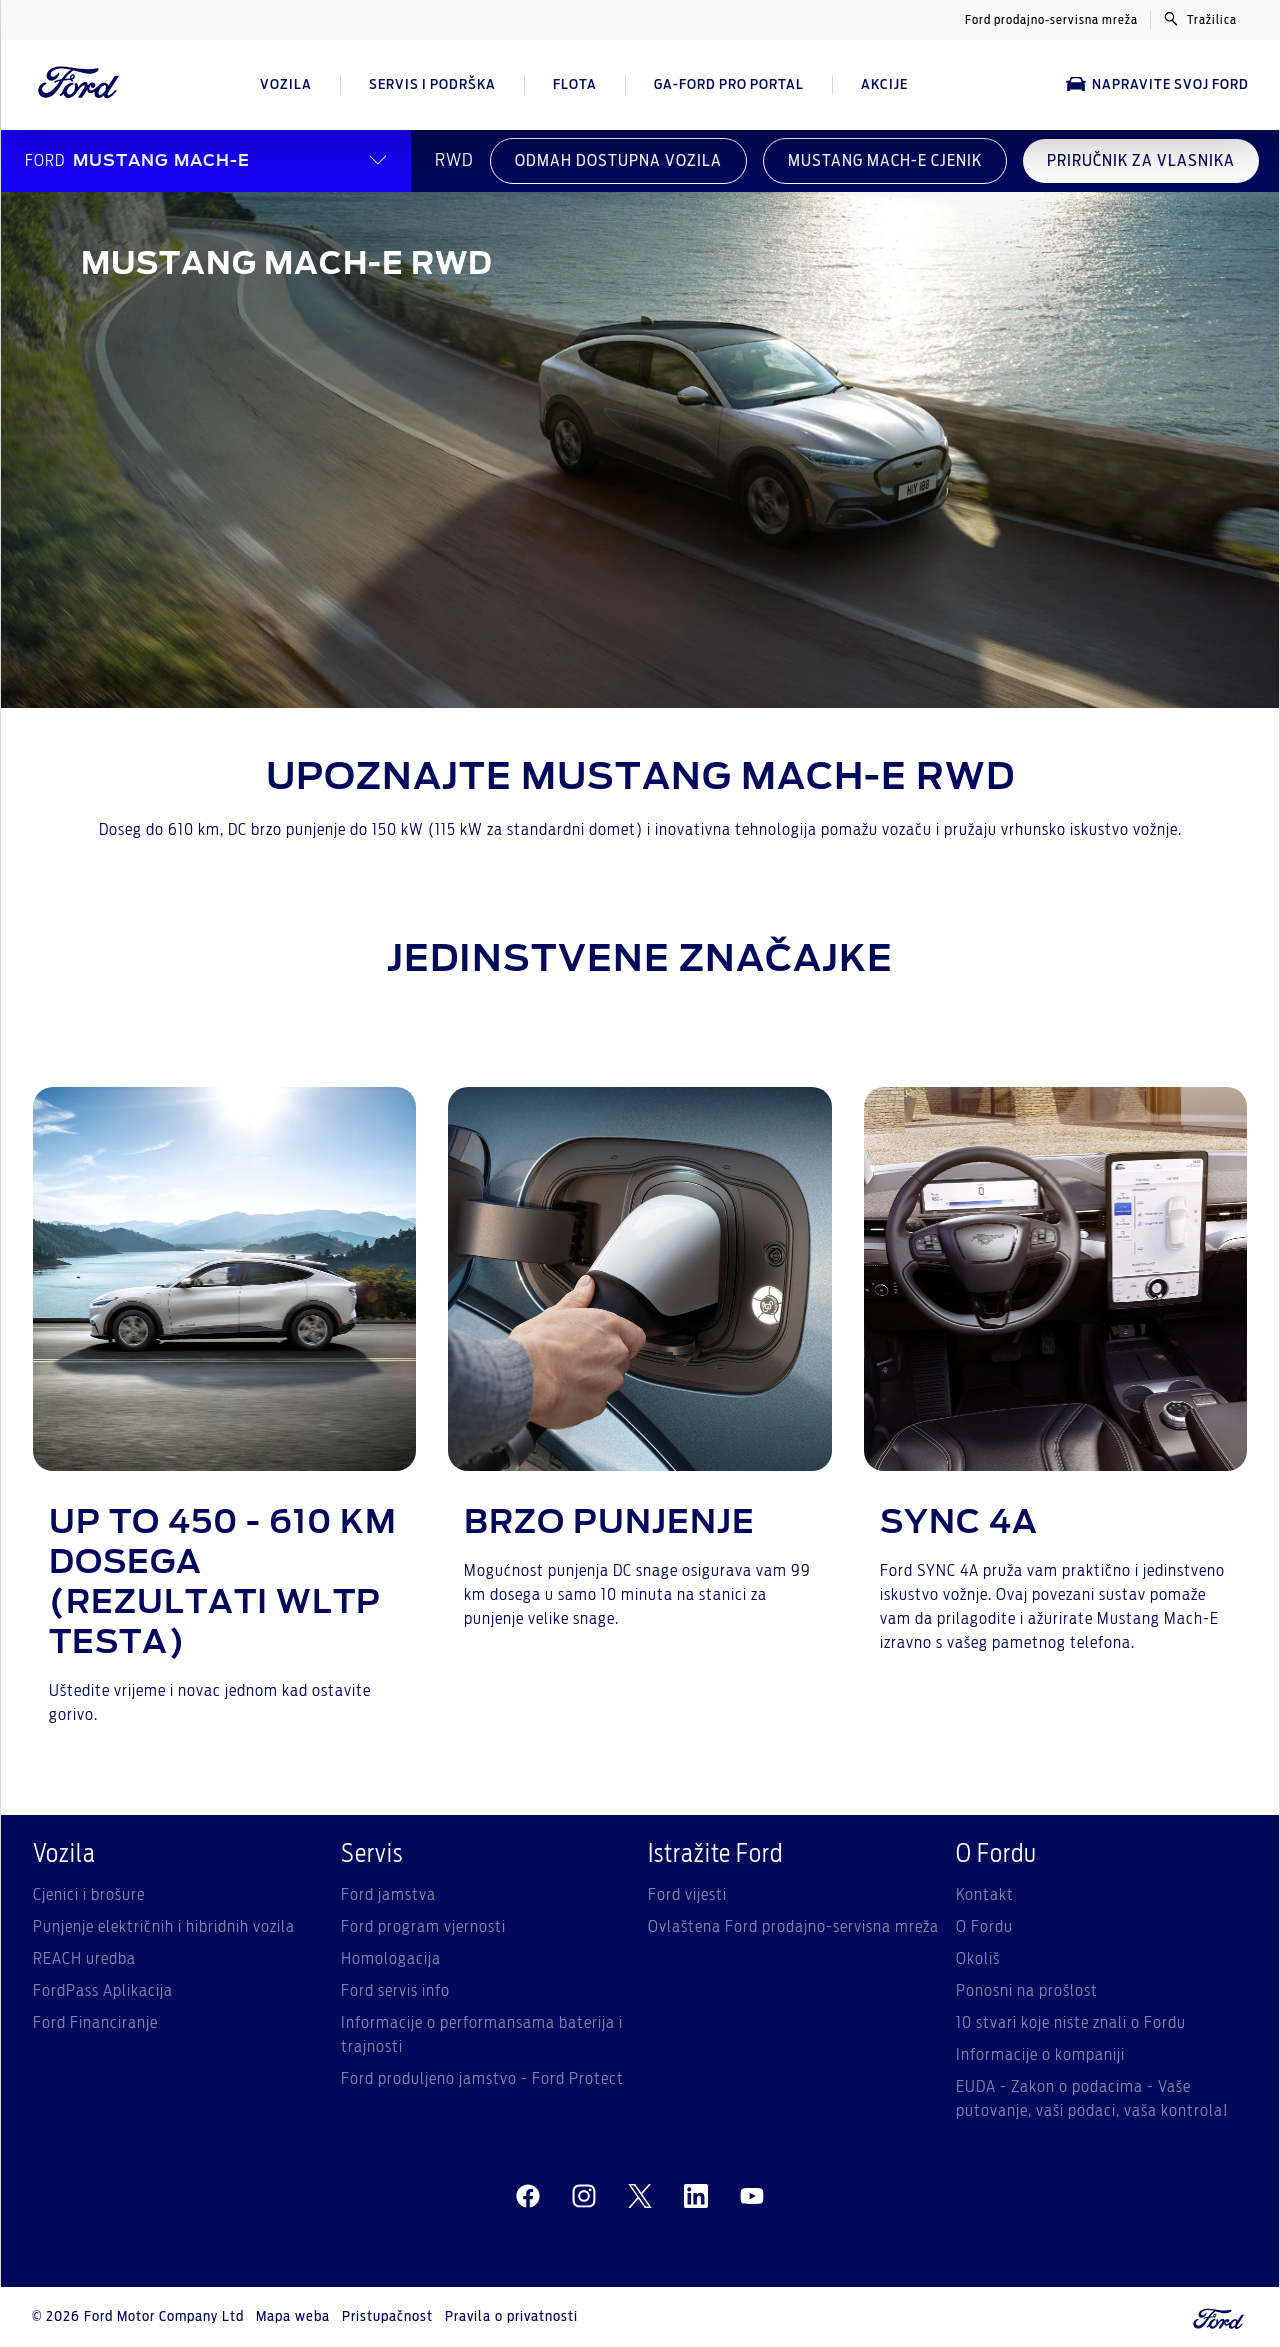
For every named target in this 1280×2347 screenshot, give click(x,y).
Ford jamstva (388, 1895)
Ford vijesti (687, 1895)
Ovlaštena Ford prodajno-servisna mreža (793, 1927)
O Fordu (984, 1927)
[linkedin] (696, 2197)
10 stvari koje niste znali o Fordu (1071, 2023)
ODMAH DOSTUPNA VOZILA (618, 161)
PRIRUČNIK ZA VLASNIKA (1141, 161)
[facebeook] (528, 2197)
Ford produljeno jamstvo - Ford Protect (482, 2079)
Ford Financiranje (95, 2023)
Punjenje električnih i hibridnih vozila (164, 1927)
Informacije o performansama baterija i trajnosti (482, 2035)
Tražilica (1200, 19)
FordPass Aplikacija (103, 1991)
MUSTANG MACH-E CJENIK (885, 161)
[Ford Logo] (79, 85)
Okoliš (978, 1959)
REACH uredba (84, 1959)
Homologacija (391, 1959)
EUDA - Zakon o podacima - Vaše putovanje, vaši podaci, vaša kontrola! (1092, 2099)
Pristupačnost (387, 2317)
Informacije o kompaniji (1040, 2055)
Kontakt (985, 1895)
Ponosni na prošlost (1027, 1991)
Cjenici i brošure (89, 1895)
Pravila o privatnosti (511, 2317)
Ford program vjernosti (423, 1927)
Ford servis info (395, 1991)
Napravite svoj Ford (1157, 84)
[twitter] (640, 2197)
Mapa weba (293, 2317)
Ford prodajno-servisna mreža (1051, 20)
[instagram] (584, 2197)
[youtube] (752, 2197)
